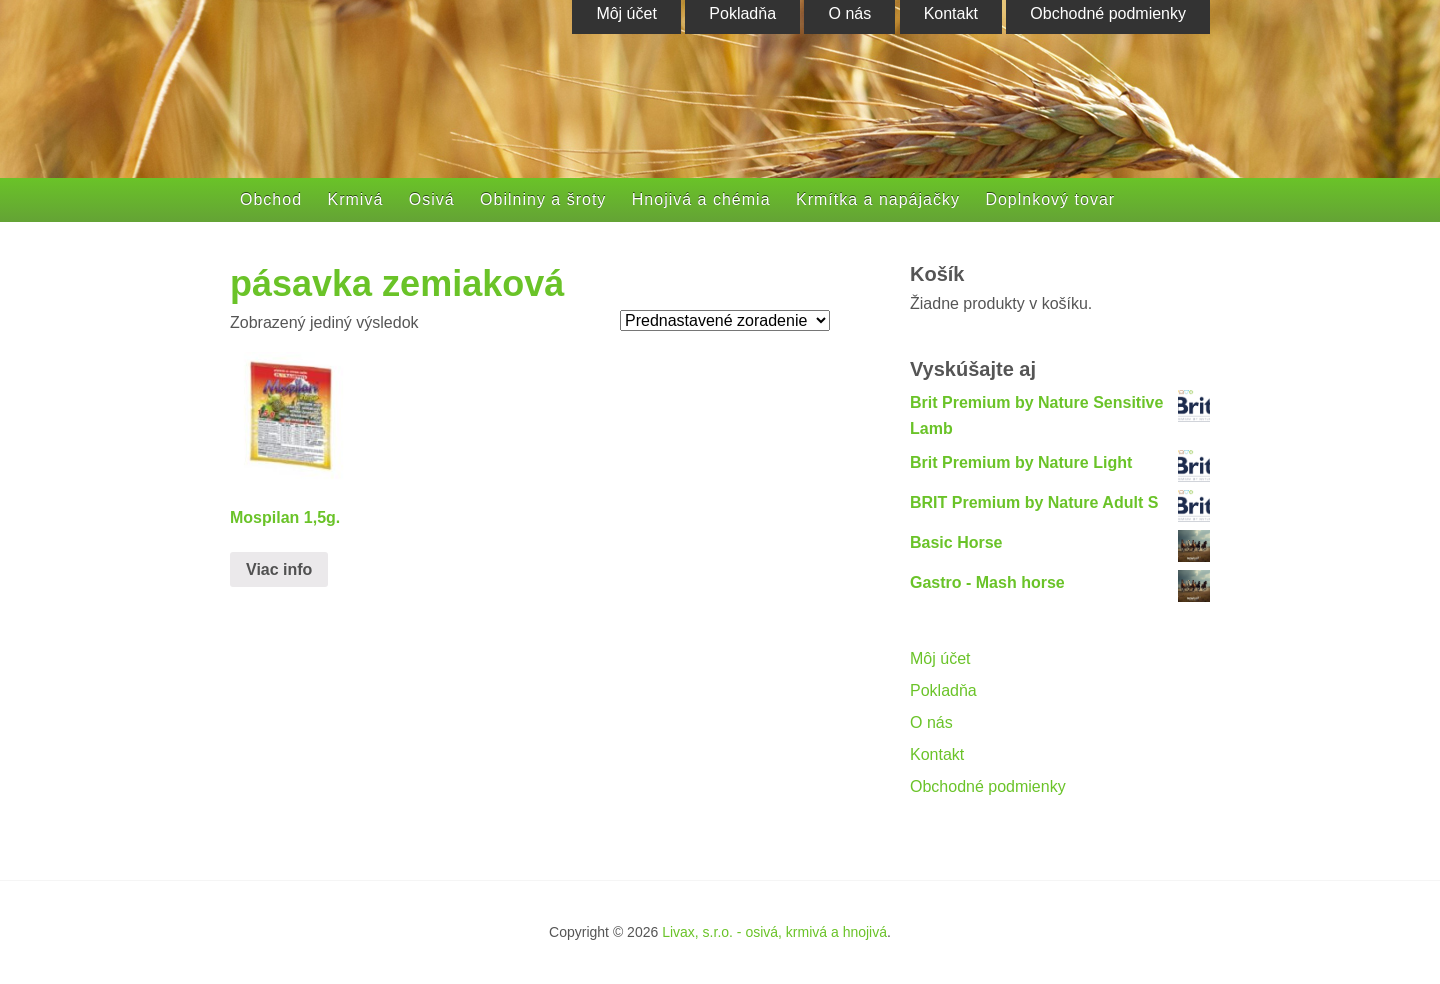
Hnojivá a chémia (701, 199)
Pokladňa (943, 690)
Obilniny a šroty (543, 199)
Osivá (432, 199)
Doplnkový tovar (1050, 199)
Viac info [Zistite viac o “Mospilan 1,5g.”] (279, 569)
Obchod (271, 199)
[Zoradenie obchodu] (725, 320)
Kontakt (937, 754)
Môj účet (940, 658)
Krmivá (356, 199)
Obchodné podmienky (988, 786)
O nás (931, 722)
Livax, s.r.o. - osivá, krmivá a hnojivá (774, 932)
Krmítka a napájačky (878, 199)
